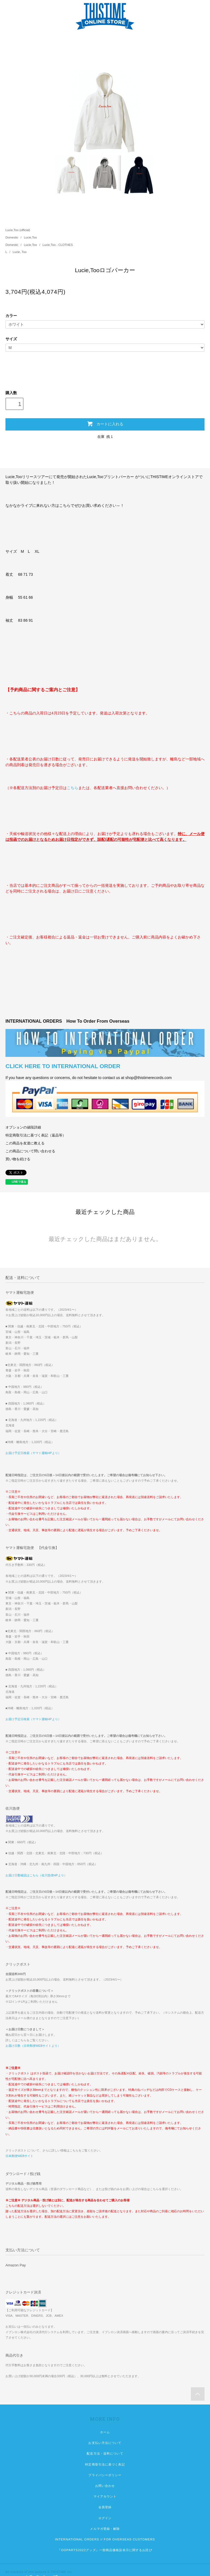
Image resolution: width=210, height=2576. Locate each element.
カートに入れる (105, 423)
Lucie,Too (30, 237)
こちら (72, 788)
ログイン (105, 2518)
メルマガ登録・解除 (105, 2528)
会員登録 (105, 2507)
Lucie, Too (20, 252)
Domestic (12, 237)
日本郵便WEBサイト (19, 2156)
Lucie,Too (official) (17, 230)
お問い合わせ (105, 2485)
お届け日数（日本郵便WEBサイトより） (32, 2045)
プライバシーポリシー (104, 2475)
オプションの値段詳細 (23, 1127)
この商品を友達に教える (25, 1143)
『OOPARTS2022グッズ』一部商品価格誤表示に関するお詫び (105, 2550)
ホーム (105, 2432)
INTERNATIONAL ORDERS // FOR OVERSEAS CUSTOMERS (105, 2539)
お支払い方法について (104, 2442)
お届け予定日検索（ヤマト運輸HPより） (33, 1453)
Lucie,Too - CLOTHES (58, 244)
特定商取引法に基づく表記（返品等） (35, 1135)
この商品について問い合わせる (30, 1151)
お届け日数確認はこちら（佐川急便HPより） (36, 1875)
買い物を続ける (17, 1159)
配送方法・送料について (105, 2453)
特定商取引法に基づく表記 (105, 2464)
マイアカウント (105, 2496)
